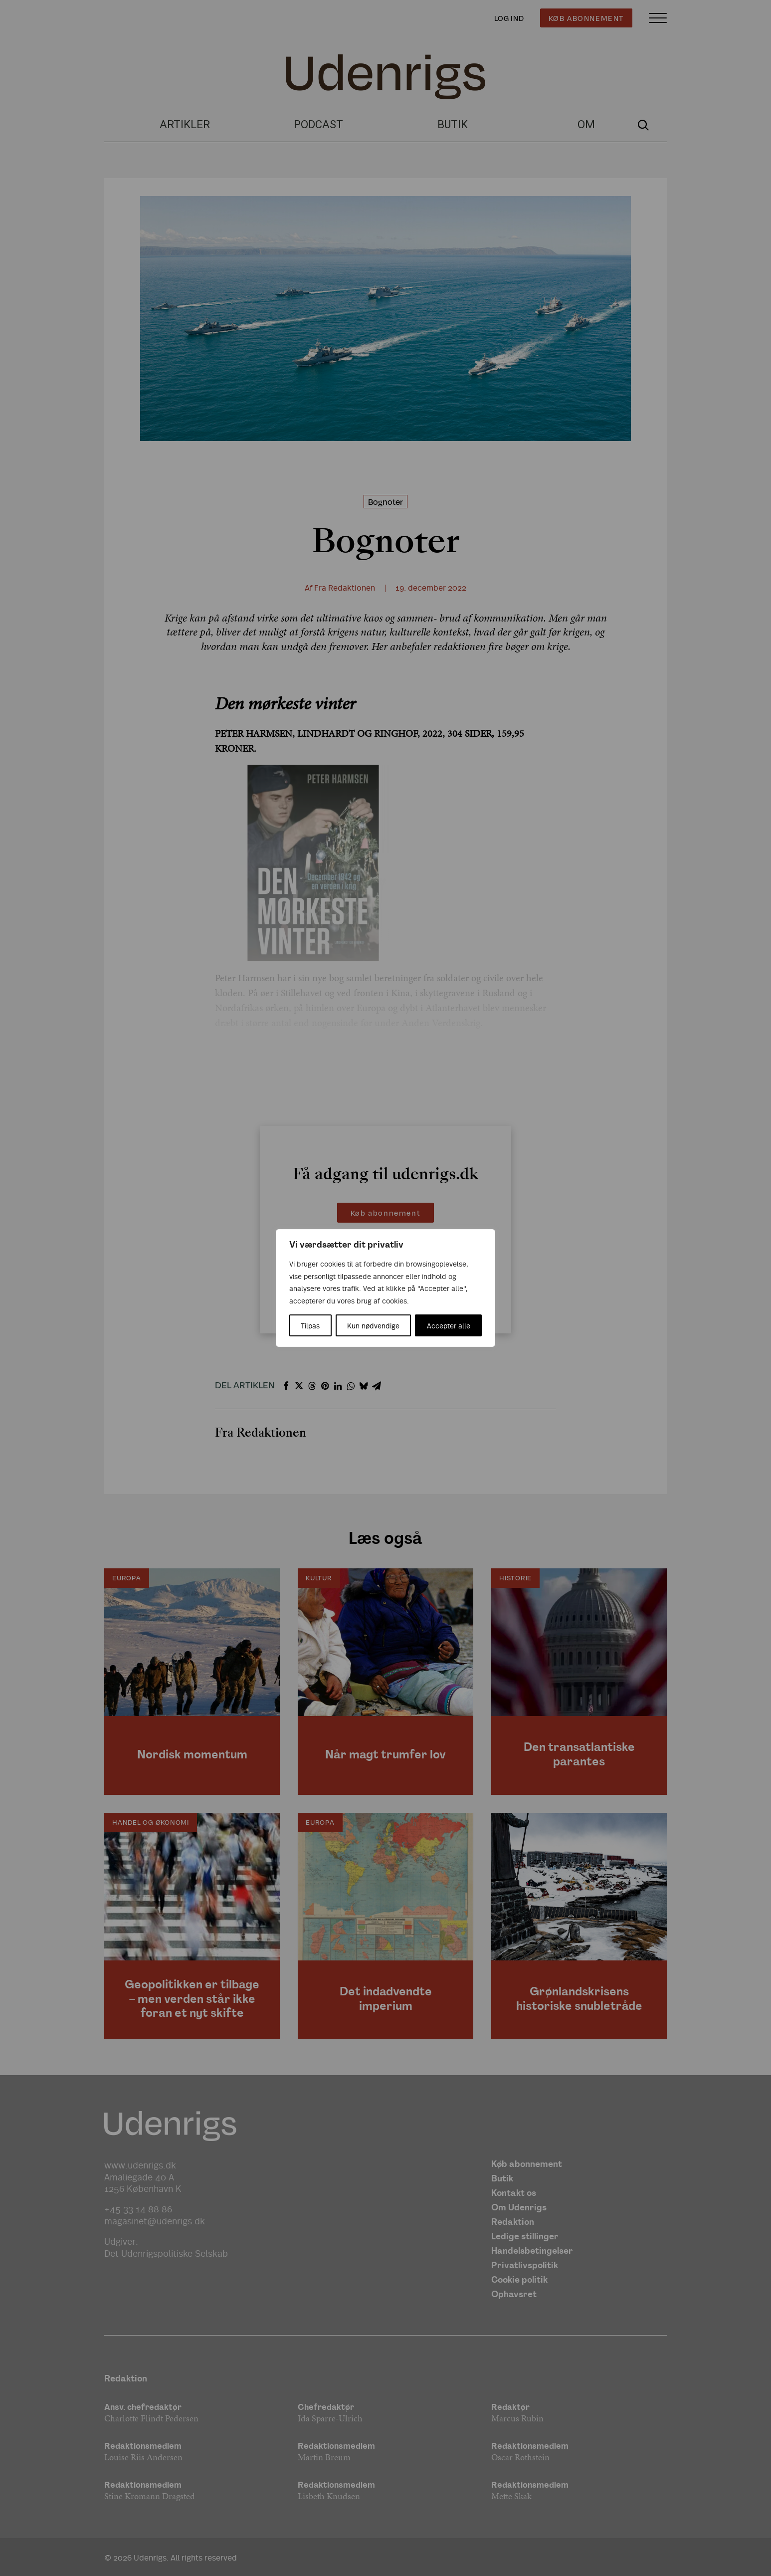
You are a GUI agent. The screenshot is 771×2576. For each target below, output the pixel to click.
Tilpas (310, 1325)
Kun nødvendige (373, 1325)
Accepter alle (448, 1325)
